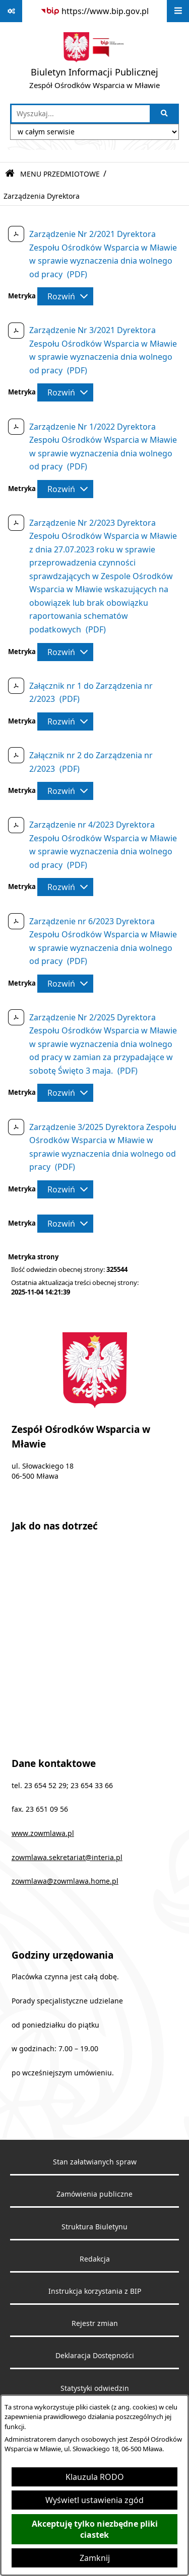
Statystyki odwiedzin (94, 2388)
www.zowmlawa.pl (43, 1833)
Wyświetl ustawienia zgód (94, 2500)
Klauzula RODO (95, 2476)
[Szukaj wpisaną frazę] (165, 114)
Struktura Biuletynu (94, 2226)
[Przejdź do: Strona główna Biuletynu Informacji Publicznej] (10, 174)
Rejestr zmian (95, 2323)
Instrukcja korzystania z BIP (94, 2291)
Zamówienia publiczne (94, 2194)
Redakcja (95, 2259)
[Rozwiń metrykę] (65, 296)
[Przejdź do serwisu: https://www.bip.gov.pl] (94, 11)
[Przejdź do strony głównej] (94, 63)
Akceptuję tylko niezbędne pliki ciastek (95, 2529)
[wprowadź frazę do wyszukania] (80, 114)
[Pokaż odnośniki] (11, 11)
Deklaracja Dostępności (94, 2355)
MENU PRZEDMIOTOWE (60, 174)
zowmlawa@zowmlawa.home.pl (65, 1881)
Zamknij (95, 2557)
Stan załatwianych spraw (95, 2161)
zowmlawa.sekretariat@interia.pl (67, 1857)
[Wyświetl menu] (178, 11)
